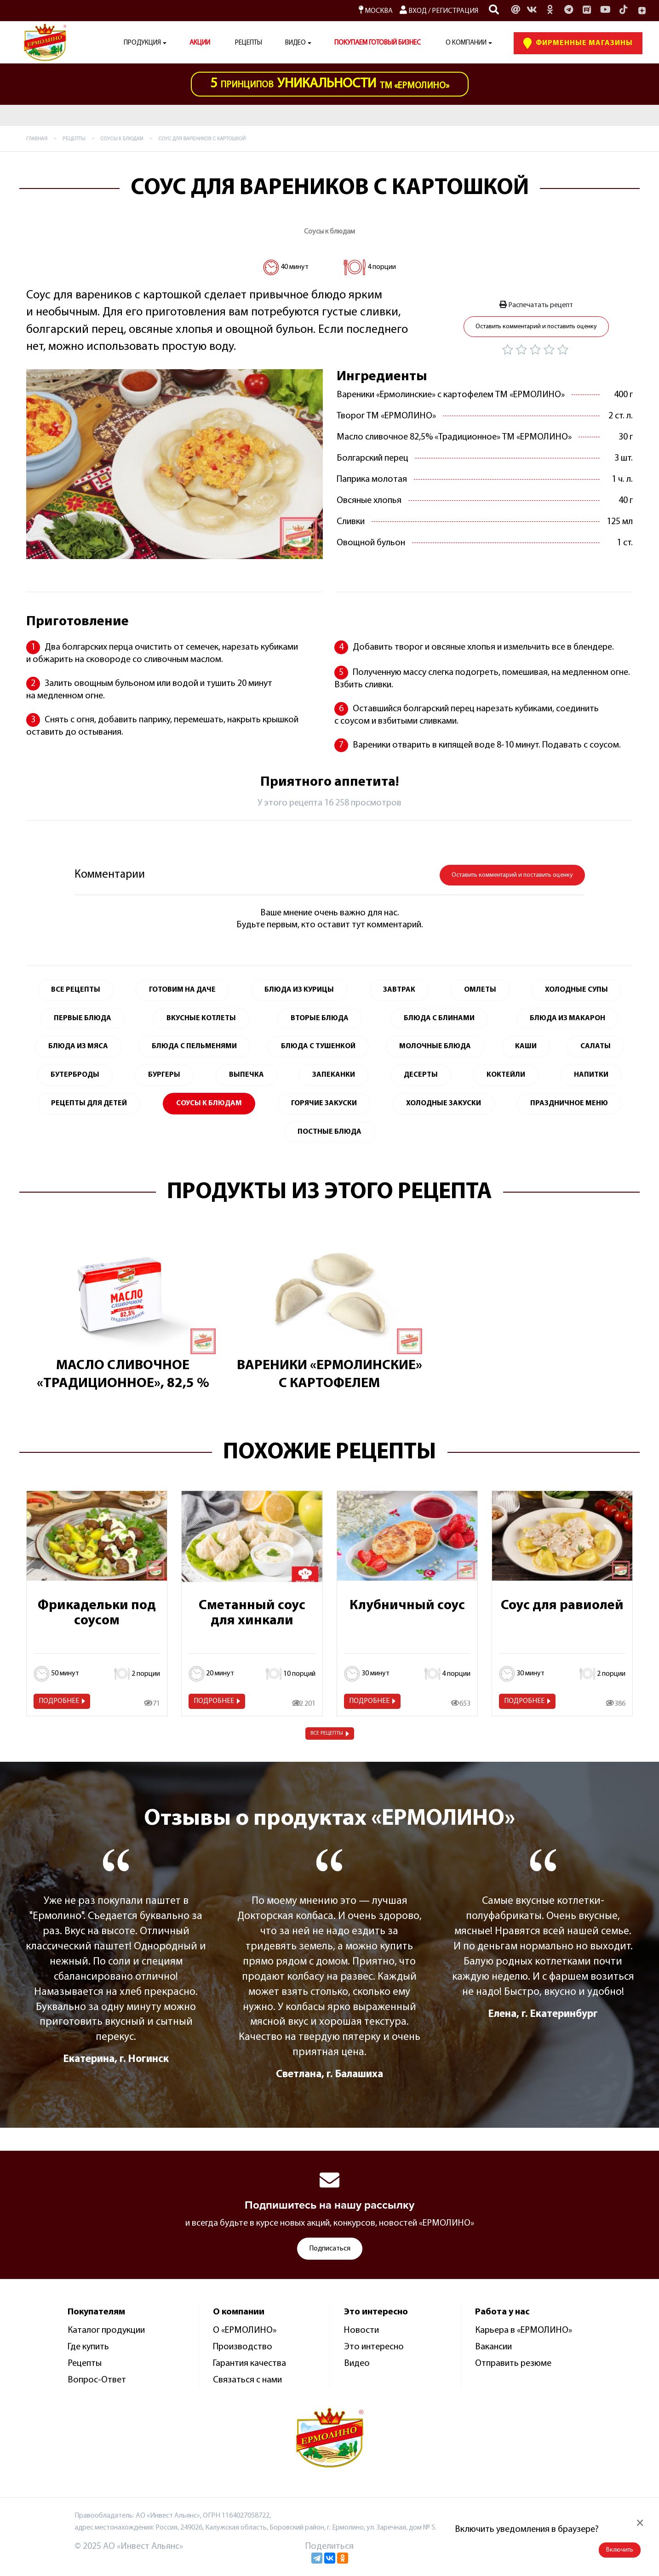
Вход (413, 11)
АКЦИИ (199, 43)
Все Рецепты (75, 990)
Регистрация (455, 11)
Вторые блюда (320, 1018)
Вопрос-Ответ (97, 2380)
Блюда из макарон (567, 1018)
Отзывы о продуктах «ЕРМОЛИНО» (329, 1819)
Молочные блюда (435, 1046)
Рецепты (248, 43)
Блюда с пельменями (194, 1046)
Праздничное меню (569, 1103)
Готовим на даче (182, 990)
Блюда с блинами (439, 1018)
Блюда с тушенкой (318, 1046)
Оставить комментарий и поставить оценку (536, 326)
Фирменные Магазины (578, 43)
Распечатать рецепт (536, 305)
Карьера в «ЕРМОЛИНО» (523, 2330)
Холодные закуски (443, 1103)
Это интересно (374, 2347)
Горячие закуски (324, 1103)
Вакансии (493, 2347)
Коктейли (506, 1075)
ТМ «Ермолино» (329, 84)
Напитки (591, 1075)
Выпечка (246, 1075)
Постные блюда (329, 1132)
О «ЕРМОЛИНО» (244, 2330)
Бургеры (164, 1075)
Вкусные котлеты (201, 1018)
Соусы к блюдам (329, 231)
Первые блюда (82, 1018)
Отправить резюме (513, 2363)
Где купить (88, 2347)
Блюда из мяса (78, 1046)
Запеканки (333, 1075)
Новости (361, 2330)
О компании (466, 43)
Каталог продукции (106, 2330)
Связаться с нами (247, 2380)
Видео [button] (295, 43)
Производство (242, 2347)
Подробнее (59, 1701)
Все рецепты (326, 1733)
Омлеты (480, 990)
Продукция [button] (142, 43)
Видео (357, 2363)
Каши (526, 1046)
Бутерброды (75, 1075)
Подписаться (329, 2248)
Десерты (421, 1075)
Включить (619, 2550)
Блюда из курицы (299, 990)
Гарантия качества (249, 2363)
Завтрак (399, 990)
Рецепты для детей (89, 1103)
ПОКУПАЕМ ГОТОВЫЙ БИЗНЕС (377, 43)
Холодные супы (576, 990)
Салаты (595, 1046)
